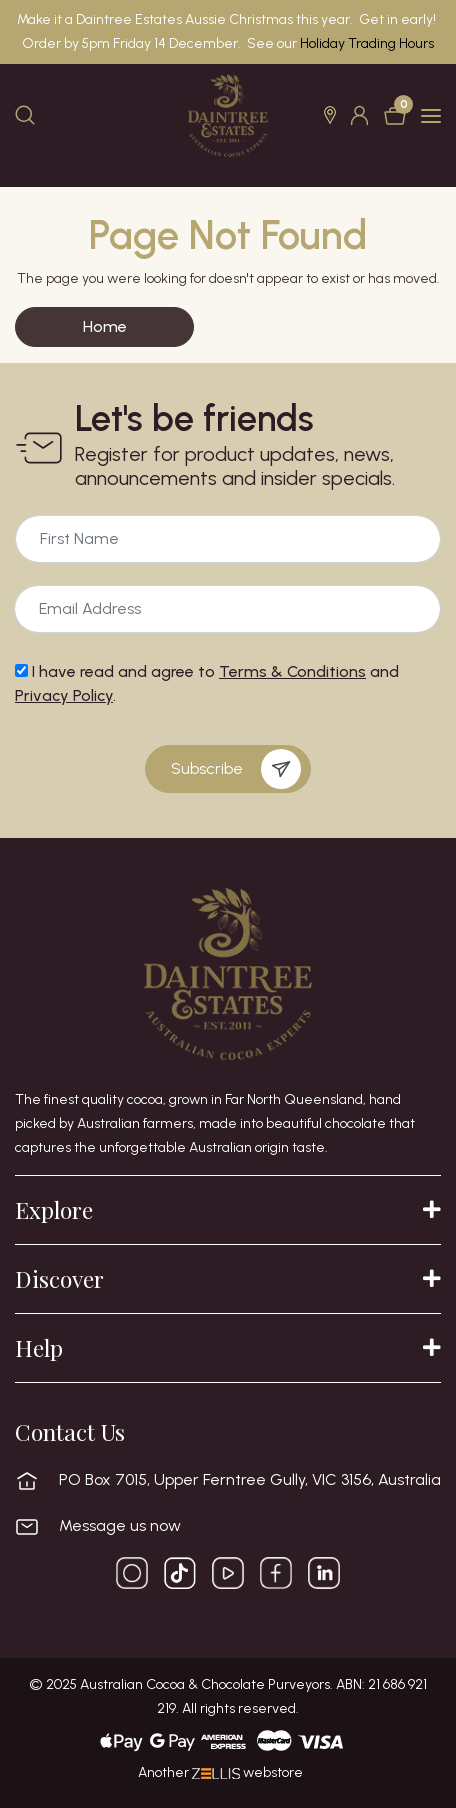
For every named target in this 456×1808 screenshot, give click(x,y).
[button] (332, 115)
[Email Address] (228, 539)
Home (105, 326)
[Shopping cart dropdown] (397, 115)
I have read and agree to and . (207, 683)
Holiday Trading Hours (367, 43)
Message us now (120, 1526)
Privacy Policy (64, 695)
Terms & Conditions (292, 671)
